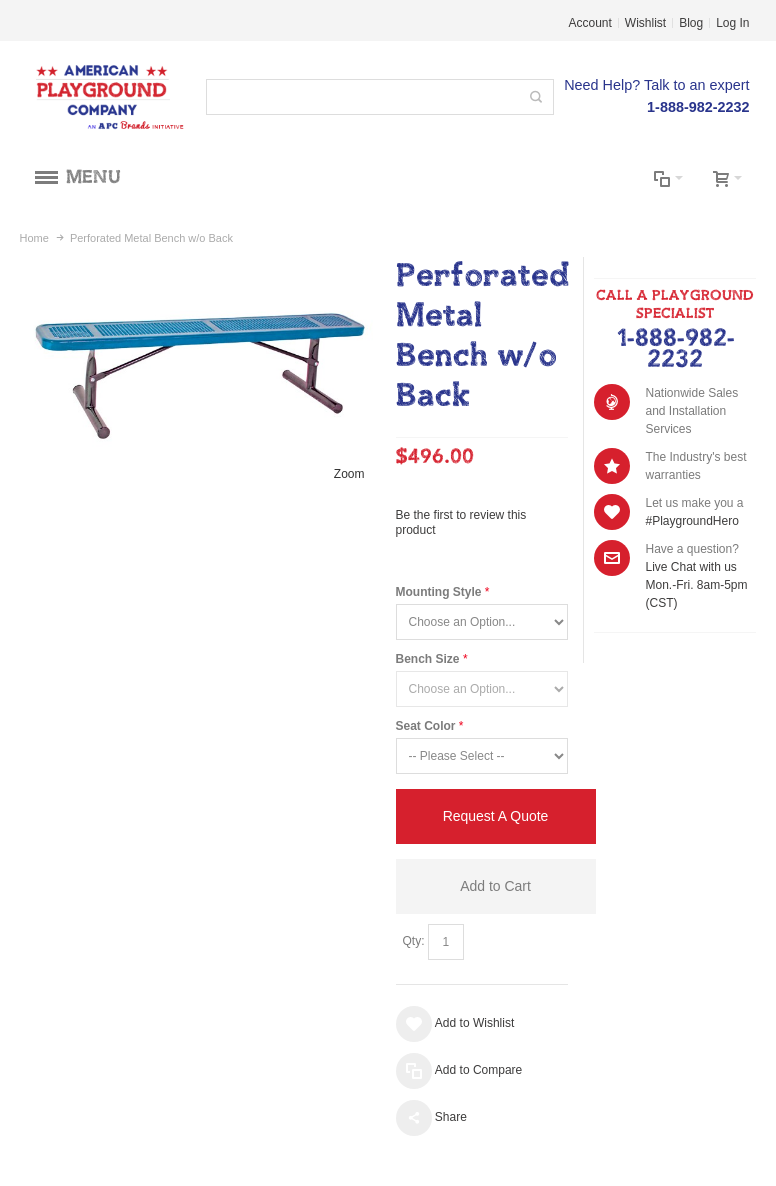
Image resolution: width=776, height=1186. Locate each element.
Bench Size (428, 659)
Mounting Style (439, 592)
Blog (691, 23)
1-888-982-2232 (675, 349)
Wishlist (645, 23)
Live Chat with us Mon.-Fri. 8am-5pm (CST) (696, 585)
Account (590, 23)
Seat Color (426, 726)
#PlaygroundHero (691, 521)
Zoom (349, 474)
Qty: (414, 941)
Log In (732, 23)
